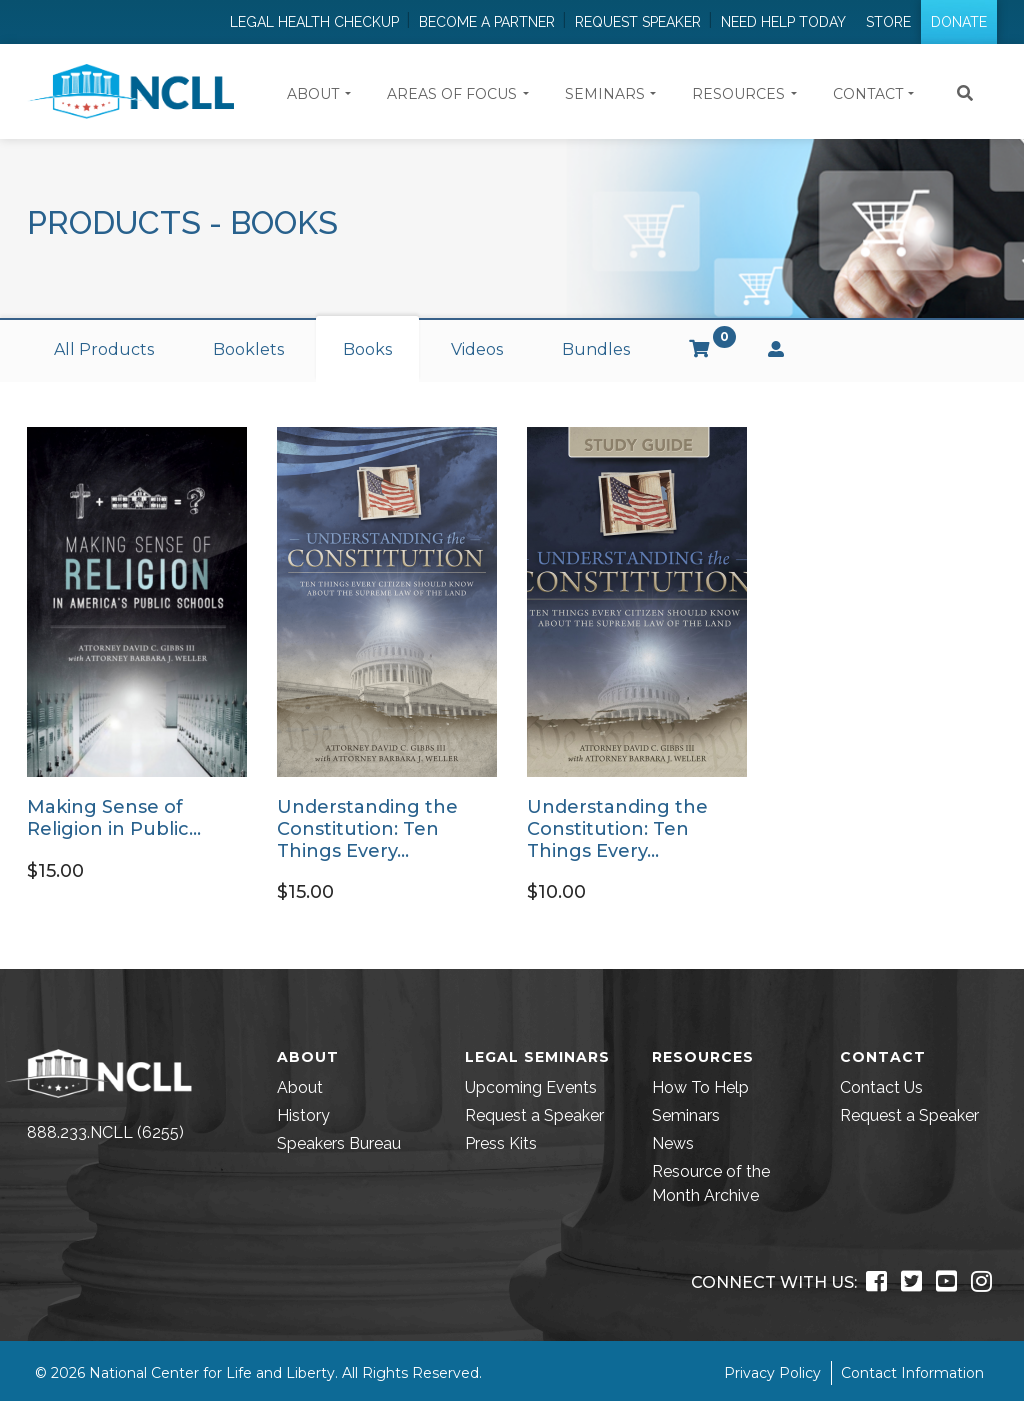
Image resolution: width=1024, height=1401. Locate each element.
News (673, 1143)
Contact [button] (868, 94)
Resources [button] (738, 94)
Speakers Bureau (339, 1143)
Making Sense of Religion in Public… (114, 818)
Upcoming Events (531, 1087)
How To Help (700, 1087)
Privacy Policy (772, 1373)
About (300, 1087)
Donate (959, 22)
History (303, 1115)
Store (888, 22)
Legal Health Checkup (314, 22)
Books (367, 349)
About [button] (313, 94)
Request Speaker (638, 22)
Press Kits (501, 1143)
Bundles (596, 349)
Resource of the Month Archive (711, 1183)
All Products (104, 349)
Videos (477, 349)
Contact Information (912, 1373)
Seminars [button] (605, 94)
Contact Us (881, 1087)
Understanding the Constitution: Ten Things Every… (367, 828)
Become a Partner (487, 22)
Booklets (248, 349)
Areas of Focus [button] (452, 94)
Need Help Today (783, 22)
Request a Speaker (534, 1115)
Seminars (686, 1115)
